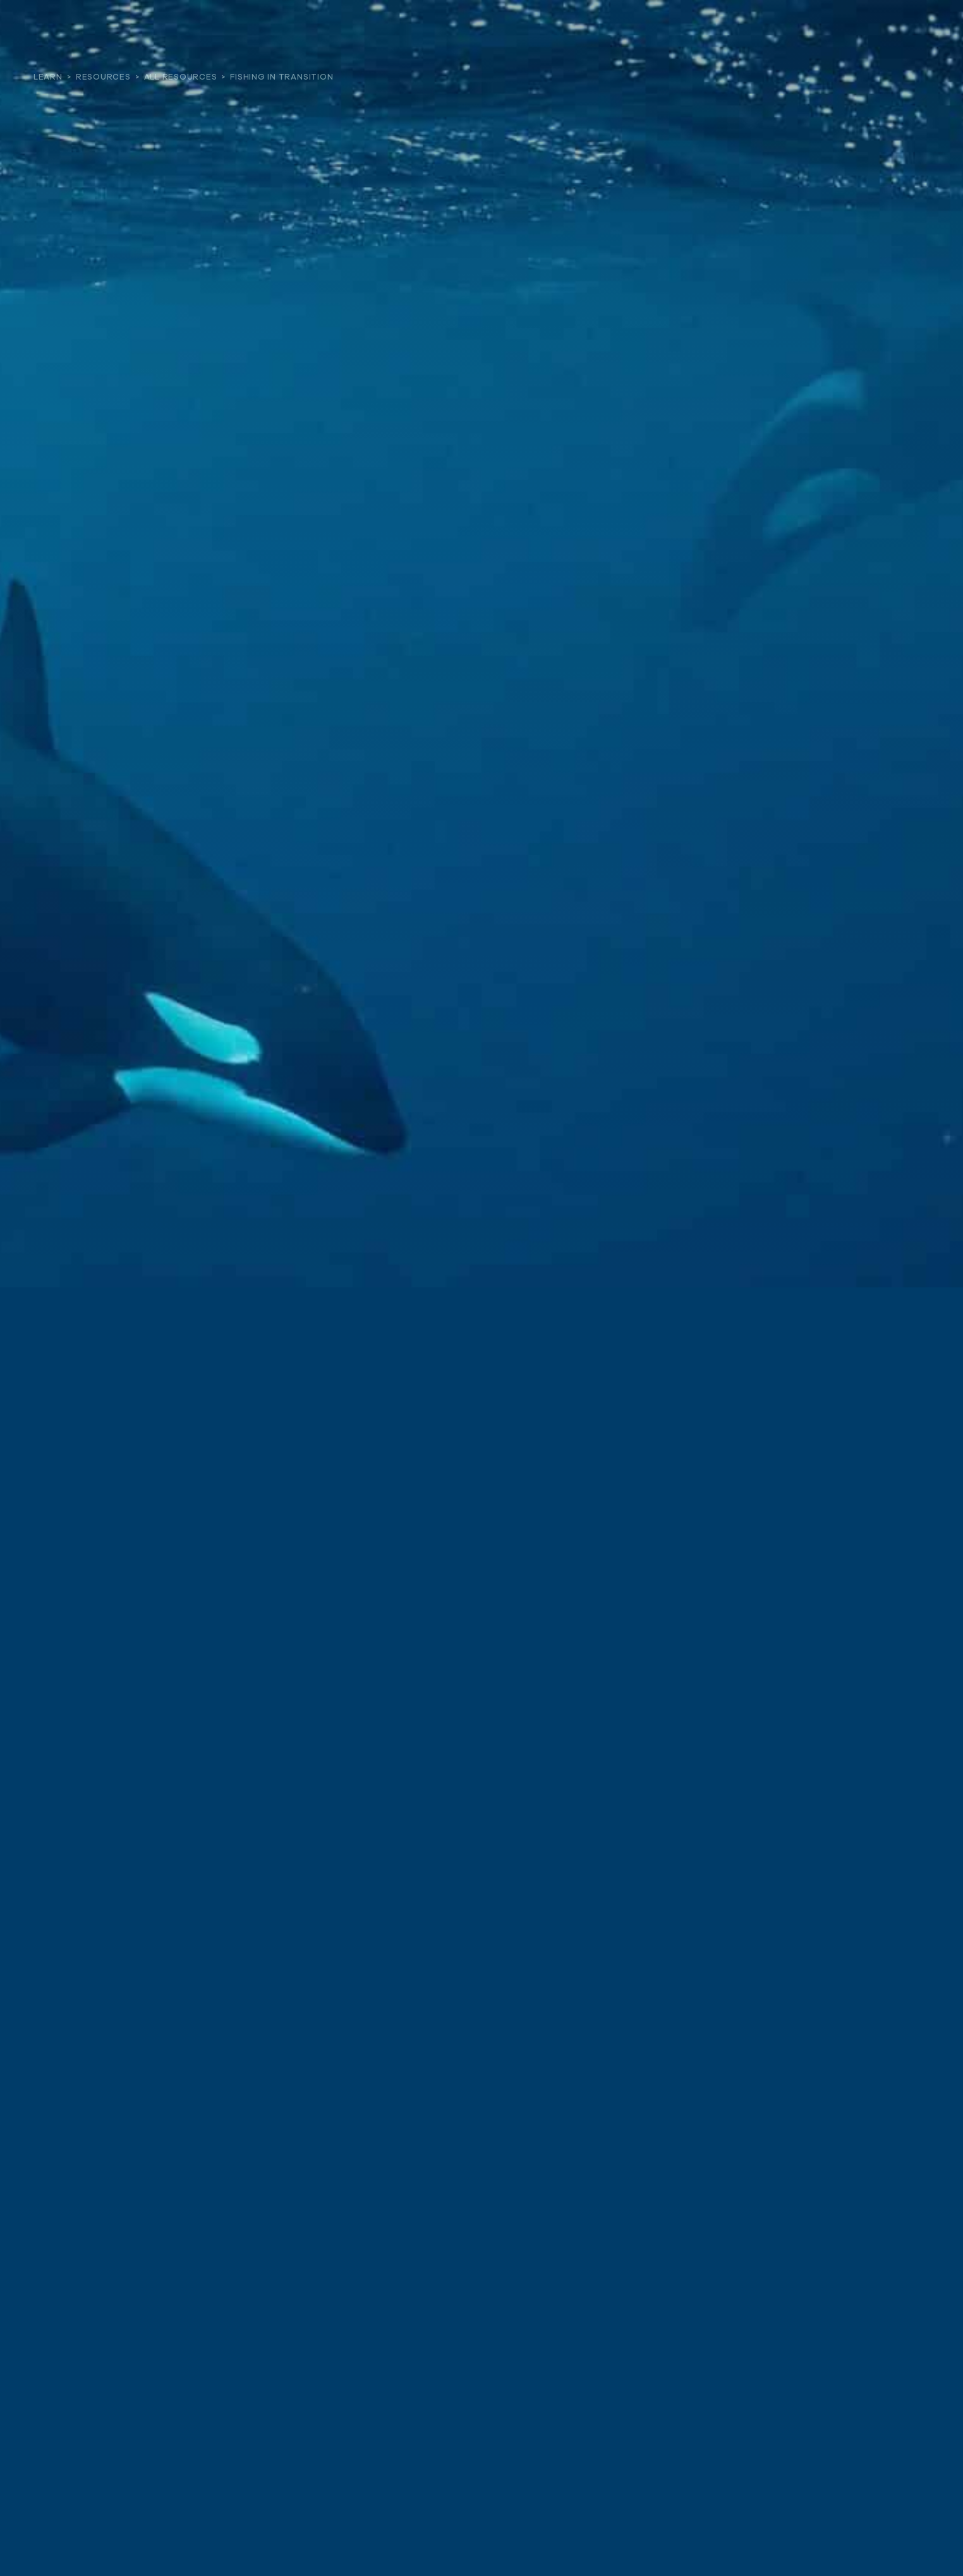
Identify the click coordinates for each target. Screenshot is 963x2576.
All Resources (180, 76)
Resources (103, 76)
